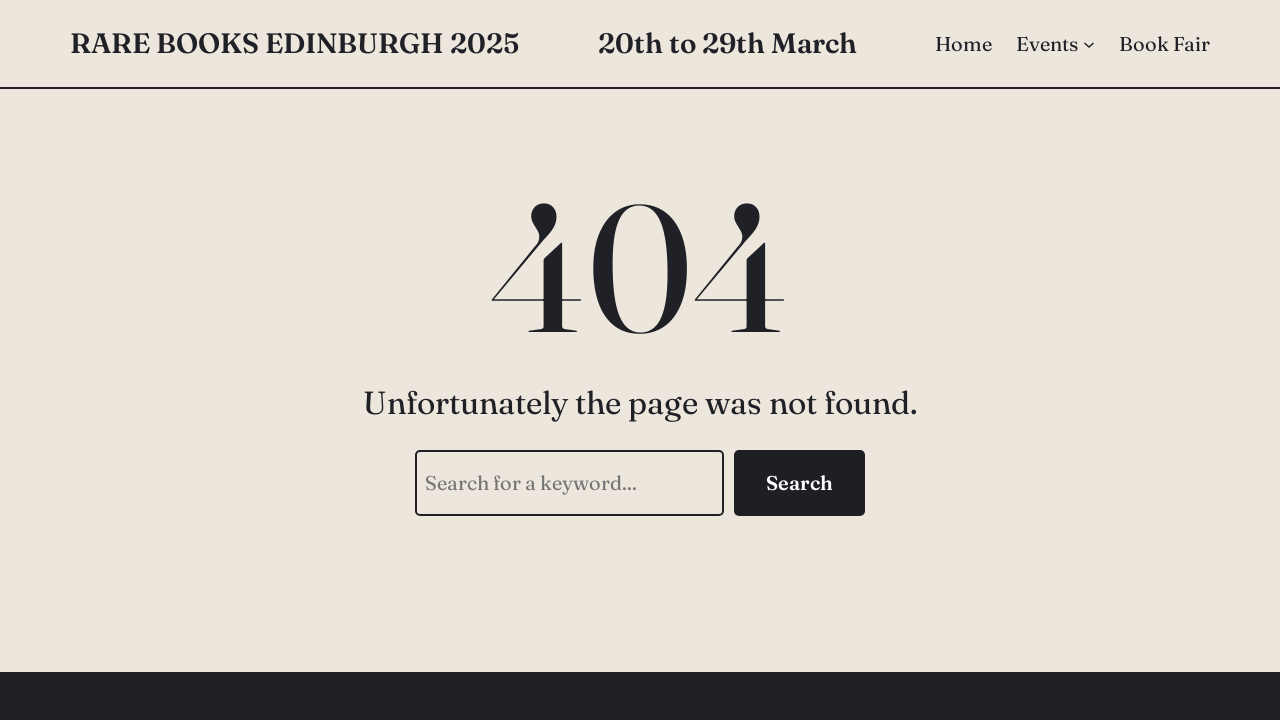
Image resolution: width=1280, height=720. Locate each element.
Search (799, 482)
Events (1047, 43)
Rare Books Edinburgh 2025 (294, 43)
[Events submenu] (1089, 44)
